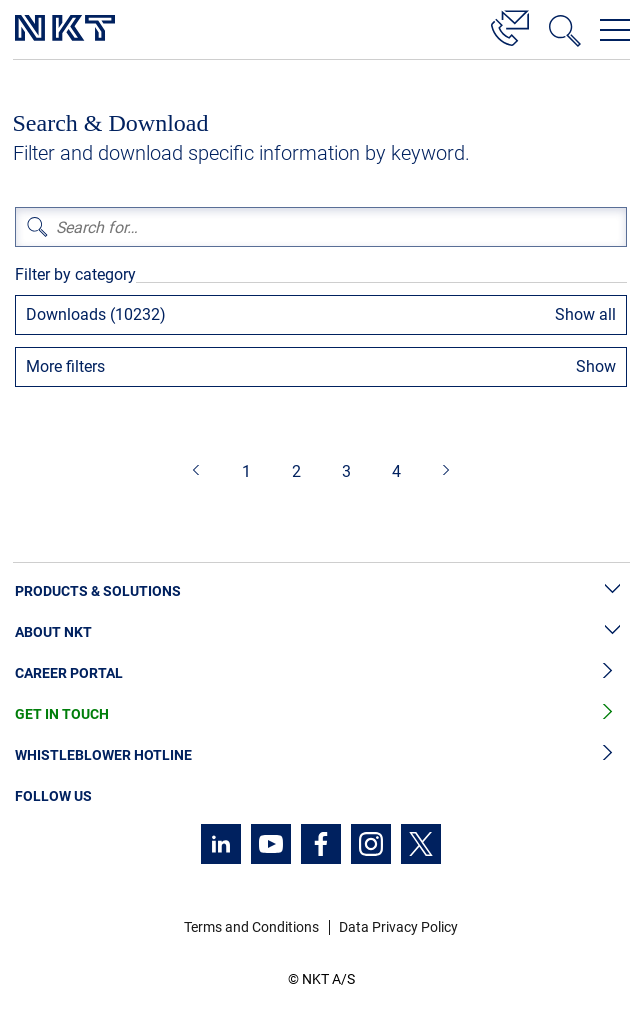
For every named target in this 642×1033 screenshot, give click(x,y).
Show (596, 366)
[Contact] (510, 25)
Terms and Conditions (251, 927)
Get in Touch (321, 714)
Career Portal (321, 673)
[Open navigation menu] (615, 30)
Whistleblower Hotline (321, 755)
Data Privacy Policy (398, 927)
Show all (585, 314)
